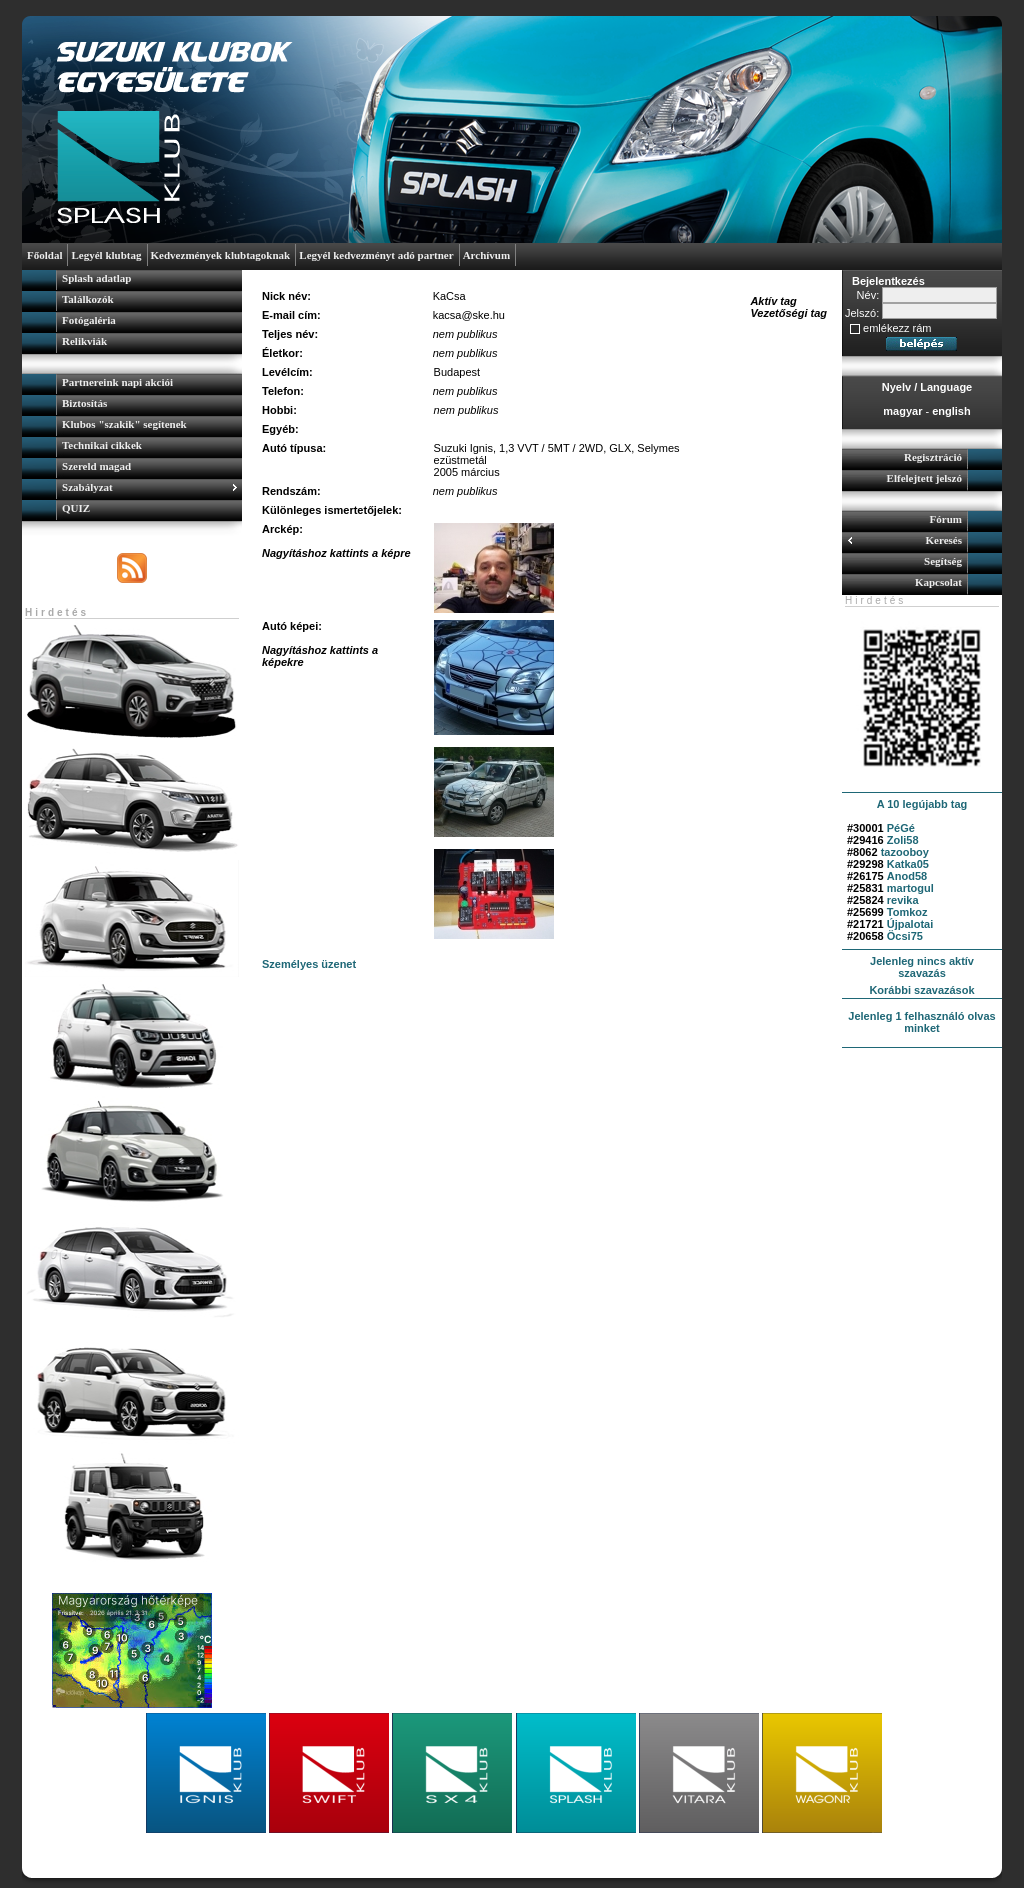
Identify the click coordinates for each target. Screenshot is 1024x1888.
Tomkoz (907, 912)
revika (903, 900)
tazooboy (905, 852)
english (951, 411)
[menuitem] (132, 280)
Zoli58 (903, 840)
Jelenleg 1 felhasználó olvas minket (921, 1022)
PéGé (901, 828)
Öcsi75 (905, 936)
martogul (910, 888)
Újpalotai (910, 924)
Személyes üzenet (309, 964)
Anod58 (907, 876)
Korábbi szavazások (921, 990)
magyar (902, 411)
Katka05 (908, 864)
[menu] (132, 312)
